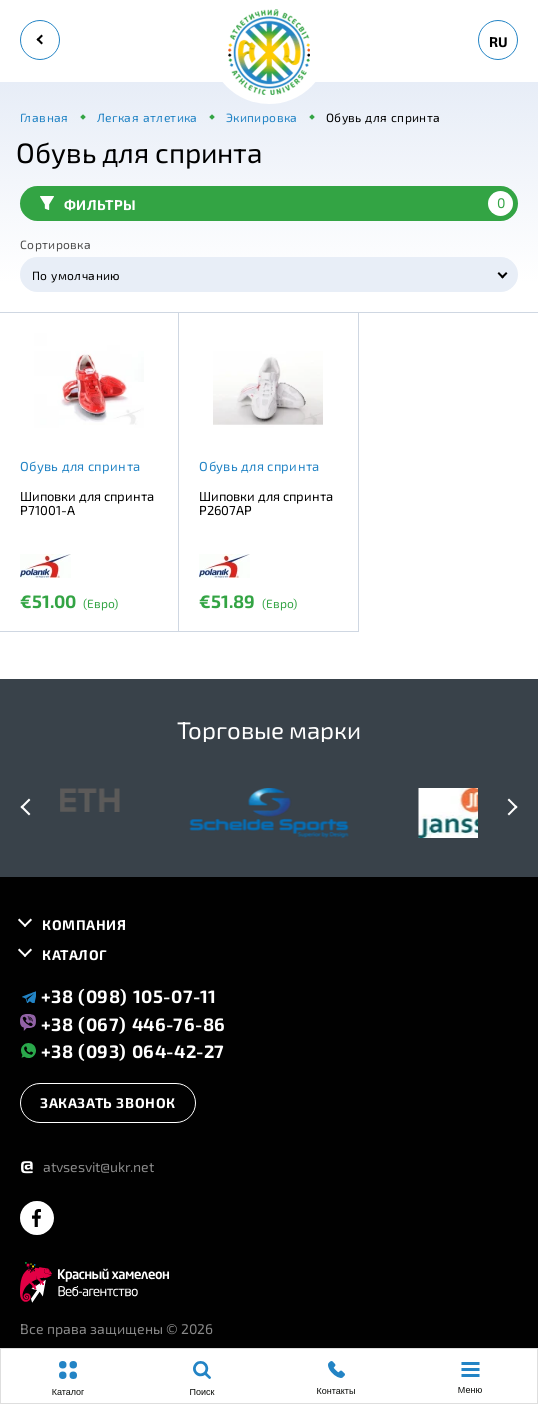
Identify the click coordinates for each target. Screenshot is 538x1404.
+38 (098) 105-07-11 (118, 996)
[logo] (269, 53)
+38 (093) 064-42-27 (122, 1050)
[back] (40, 40)
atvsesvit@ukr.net (87, 1166)
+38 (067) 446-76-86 (123, 1023)
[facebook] (37, 1219)
